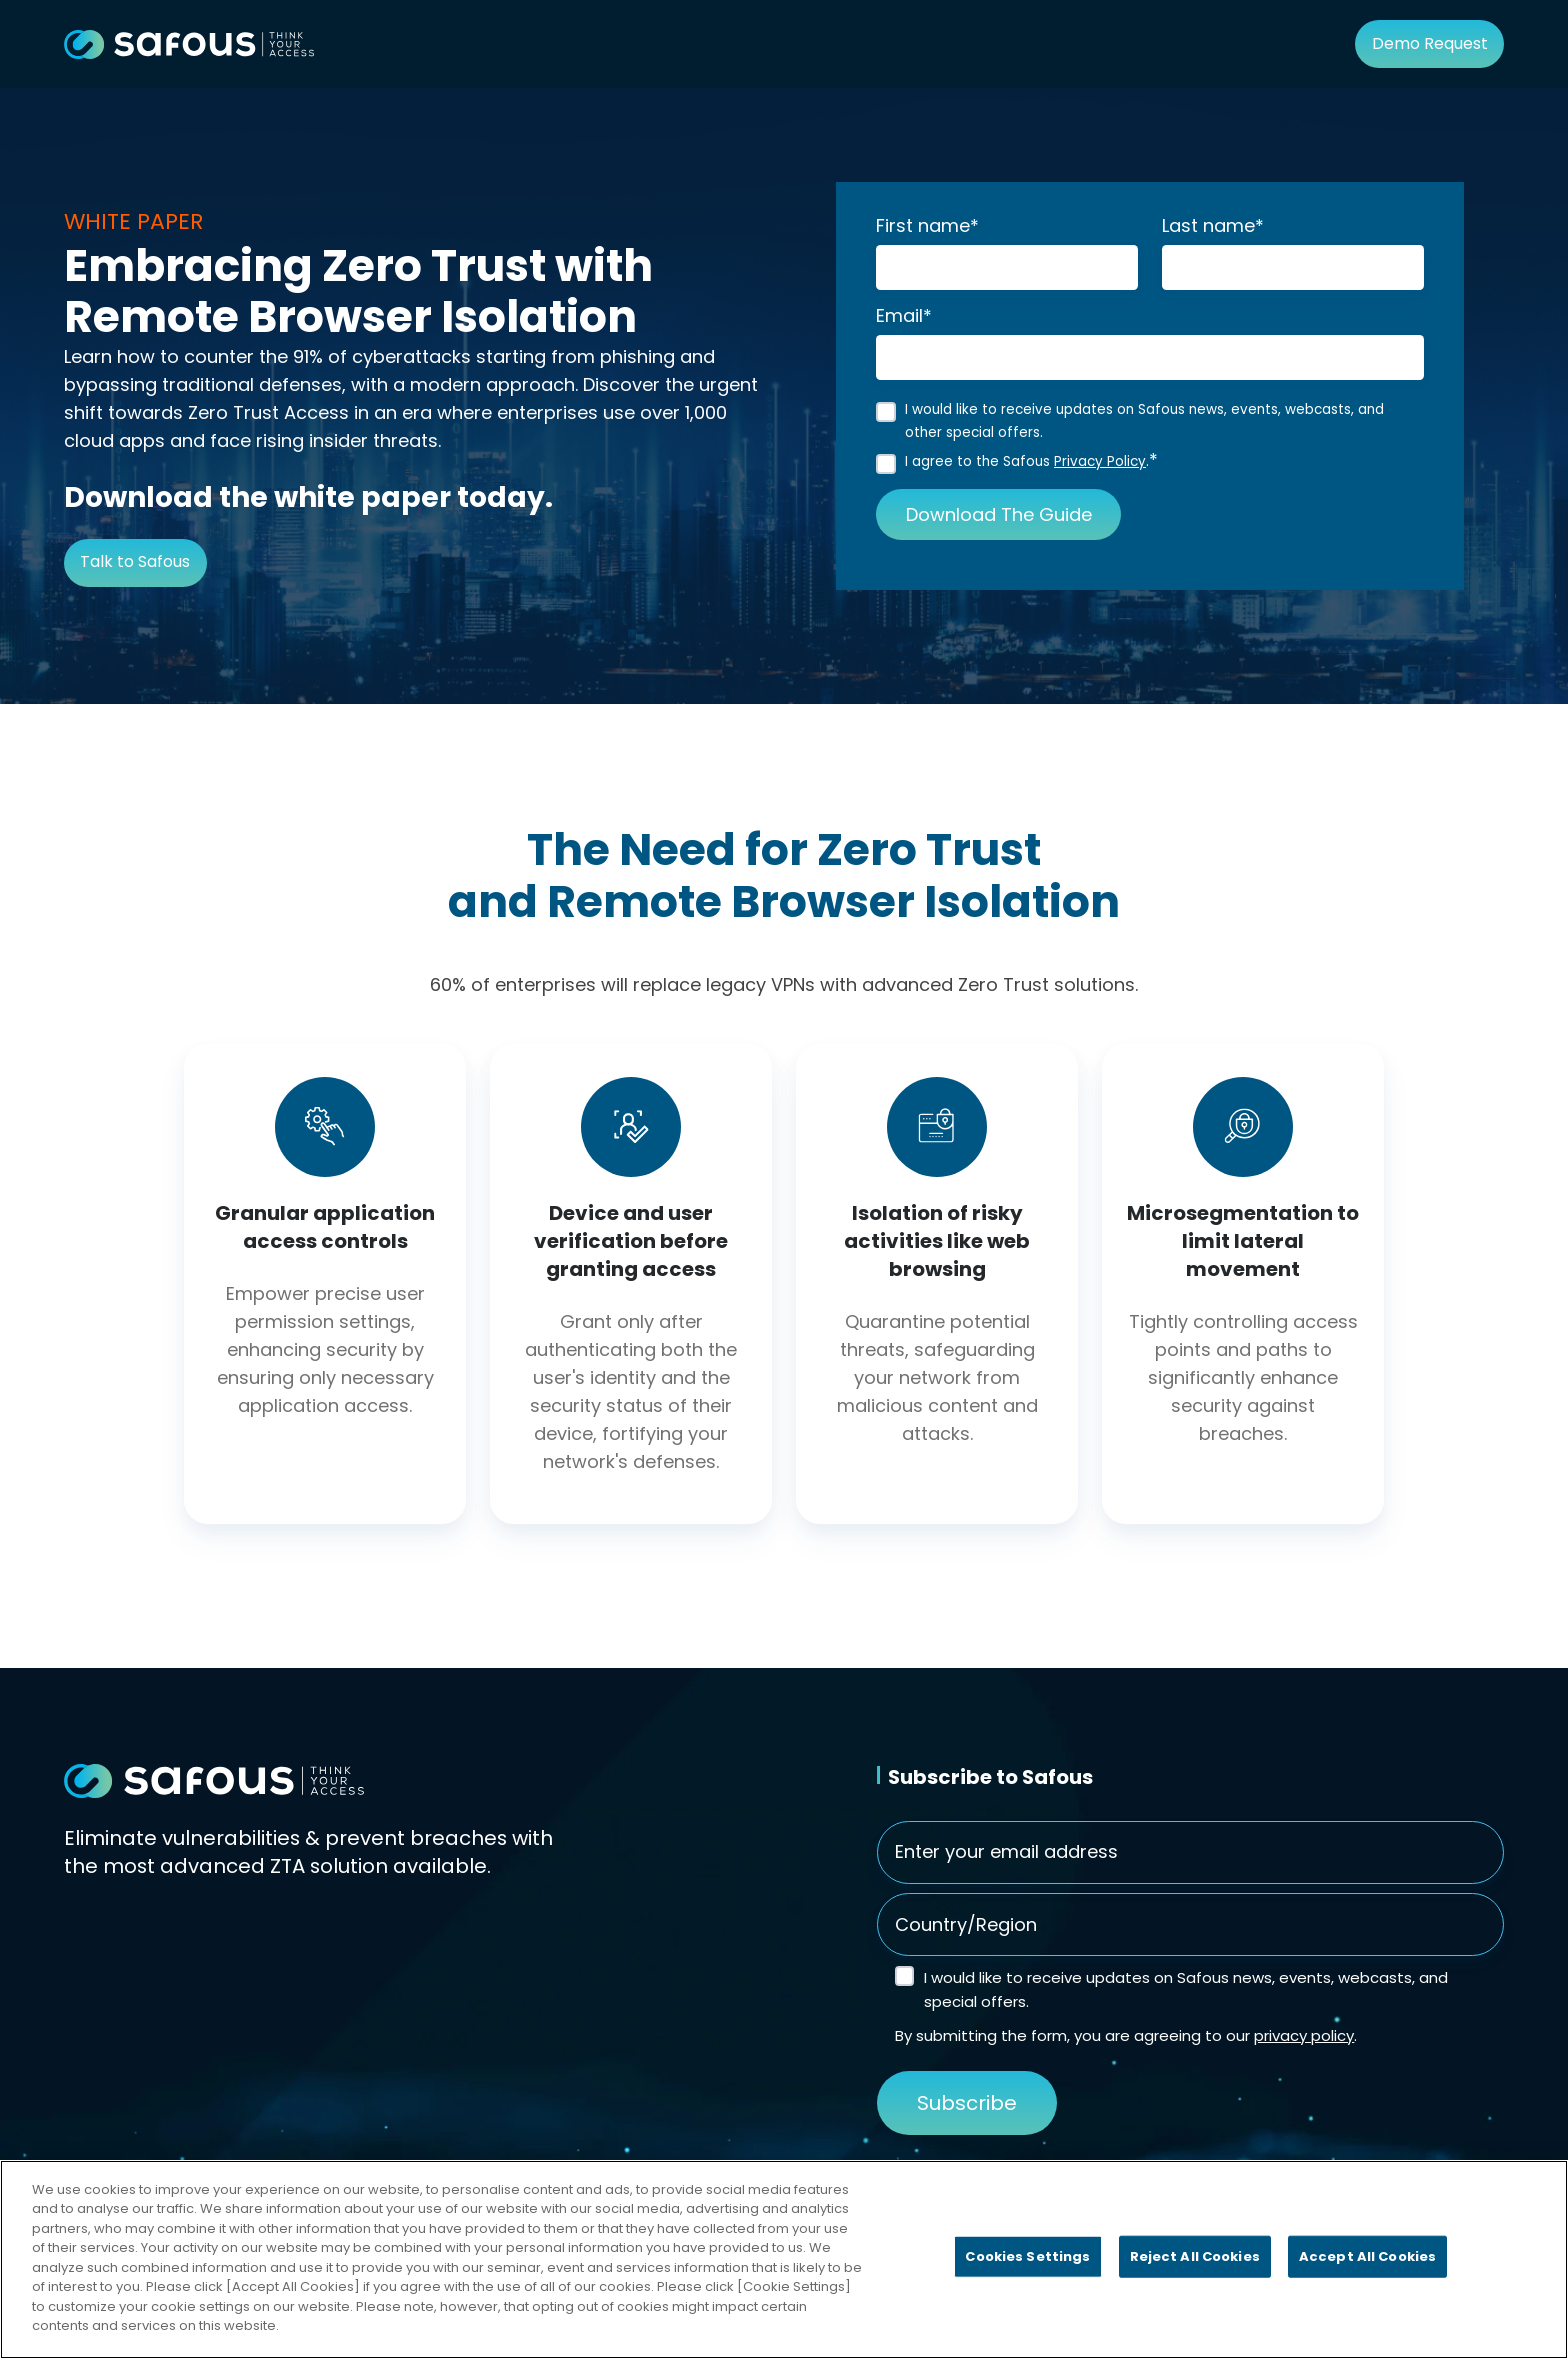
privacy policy (1304, 2037)
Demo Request (1430, 43)
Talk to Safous (135, 561)
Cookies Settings (1027, 2256)
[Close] (1536, 2256)
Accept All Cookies (1367, 2256)
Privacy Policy (1100, 461)
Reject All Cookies (1195, 2256)
